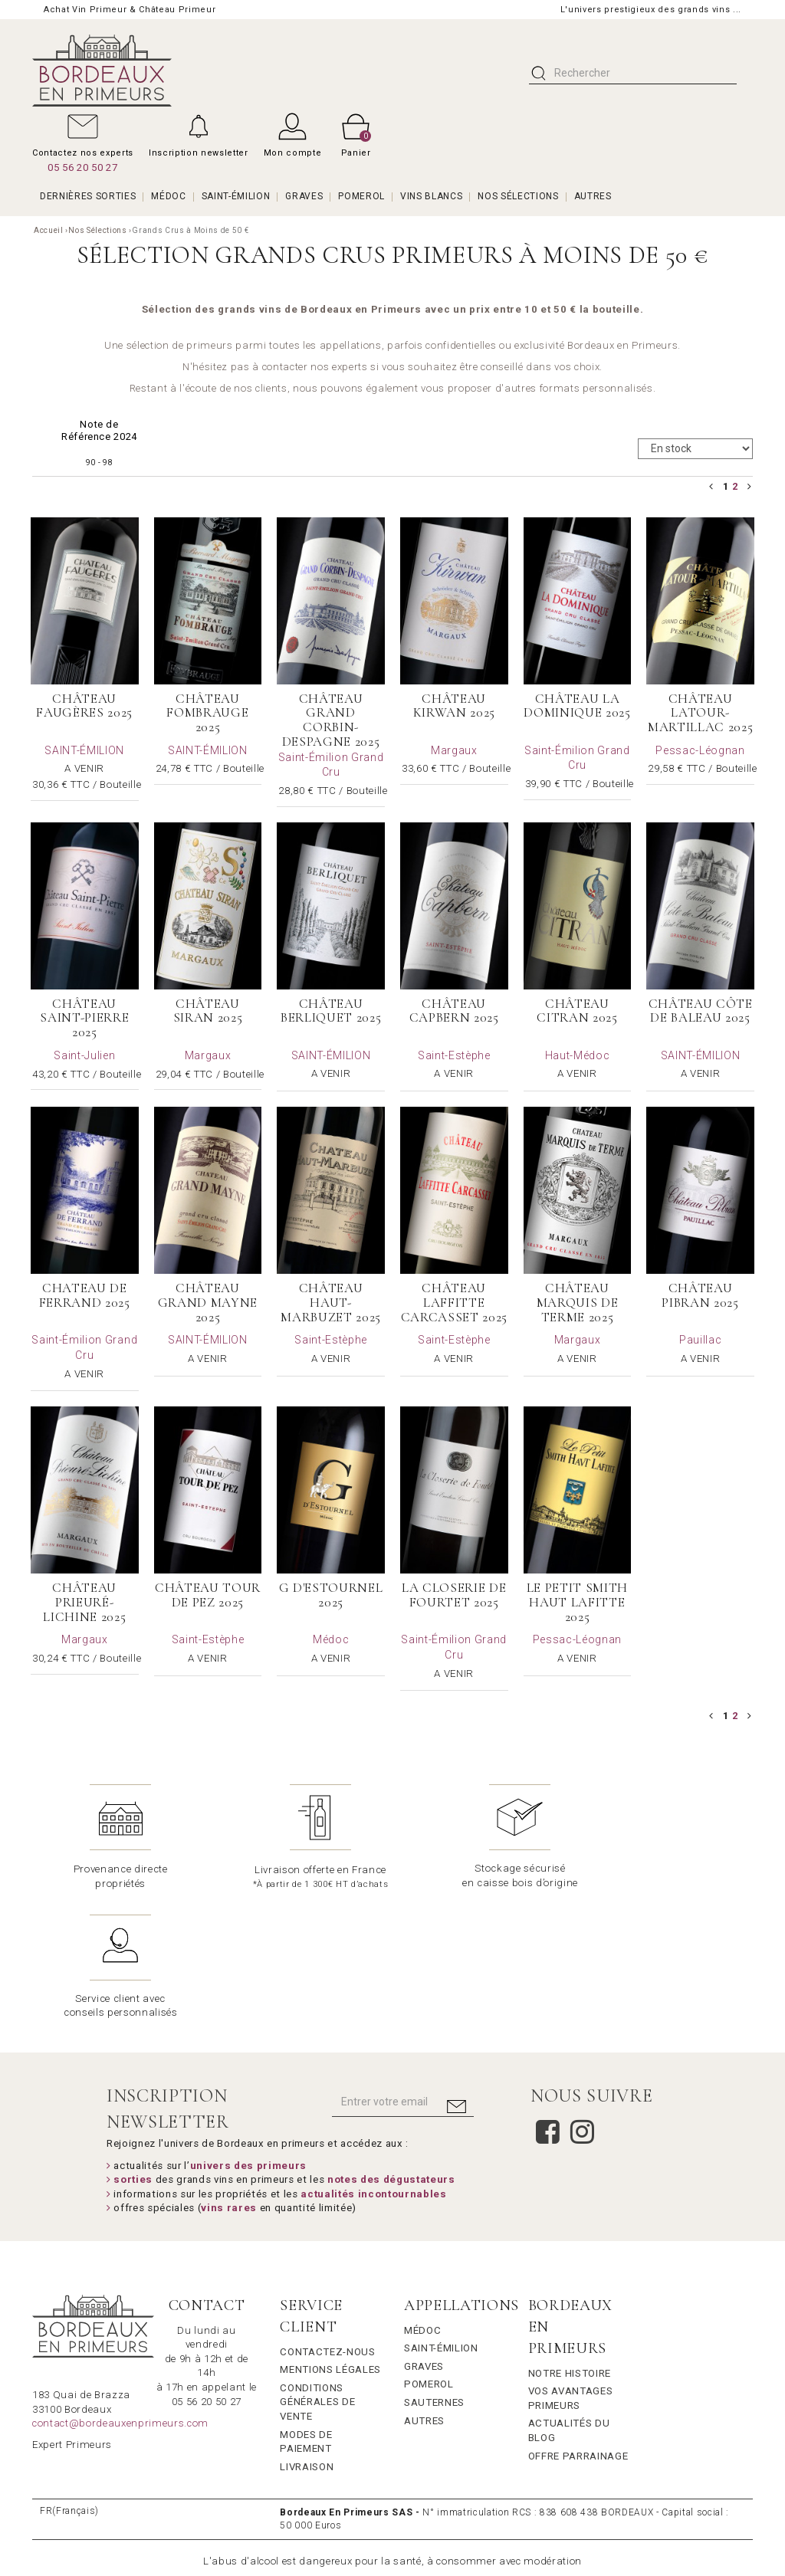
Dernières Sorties (88, 196)
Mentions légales (330, 2239)
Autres (424, 2289)
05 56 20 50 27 (82, 167)
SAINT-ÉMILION (236, 196)
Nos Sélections (518, 196)
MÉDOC (168, 196)
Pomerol (429, 2253)
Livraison (306, 2335)
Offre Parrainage (578, 2325)
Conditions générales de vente (317, 2271)
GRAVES (304, 196)
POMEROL (361, 196)
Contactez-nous (327, 2221)
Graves (424, 2235)
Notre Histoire (569, 2242)
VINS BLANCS (431, 196)
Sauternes (434, 2272)
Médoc (422, 2199)
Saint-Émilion (441, 2217)
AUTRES (593, 196)
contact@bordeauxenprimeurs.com (120, 2293)
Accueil (49, 230)
